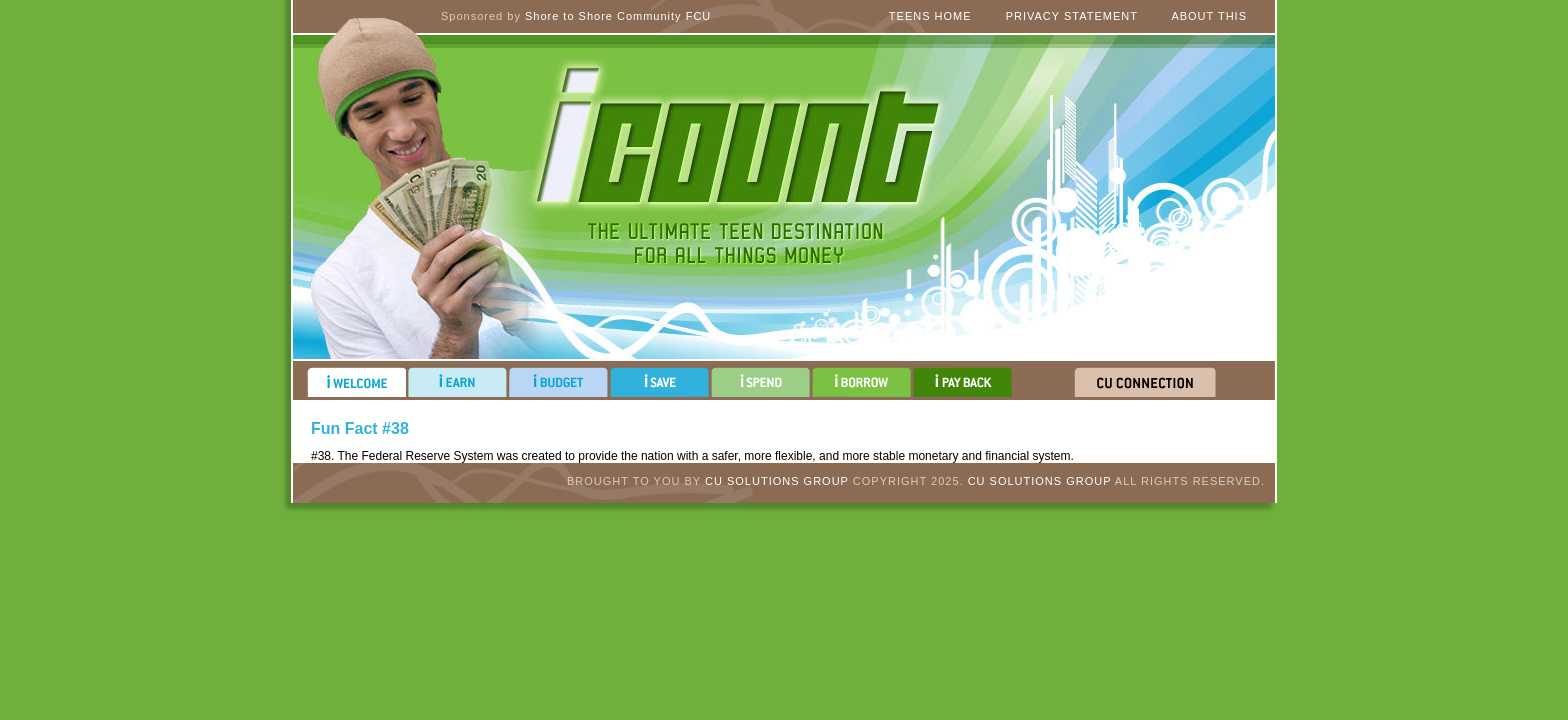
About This (1209, 16)
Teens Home (930, 16)
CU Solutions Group (777, 481)
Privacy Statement (1072, 16)
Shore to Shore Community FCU (618, 16)
